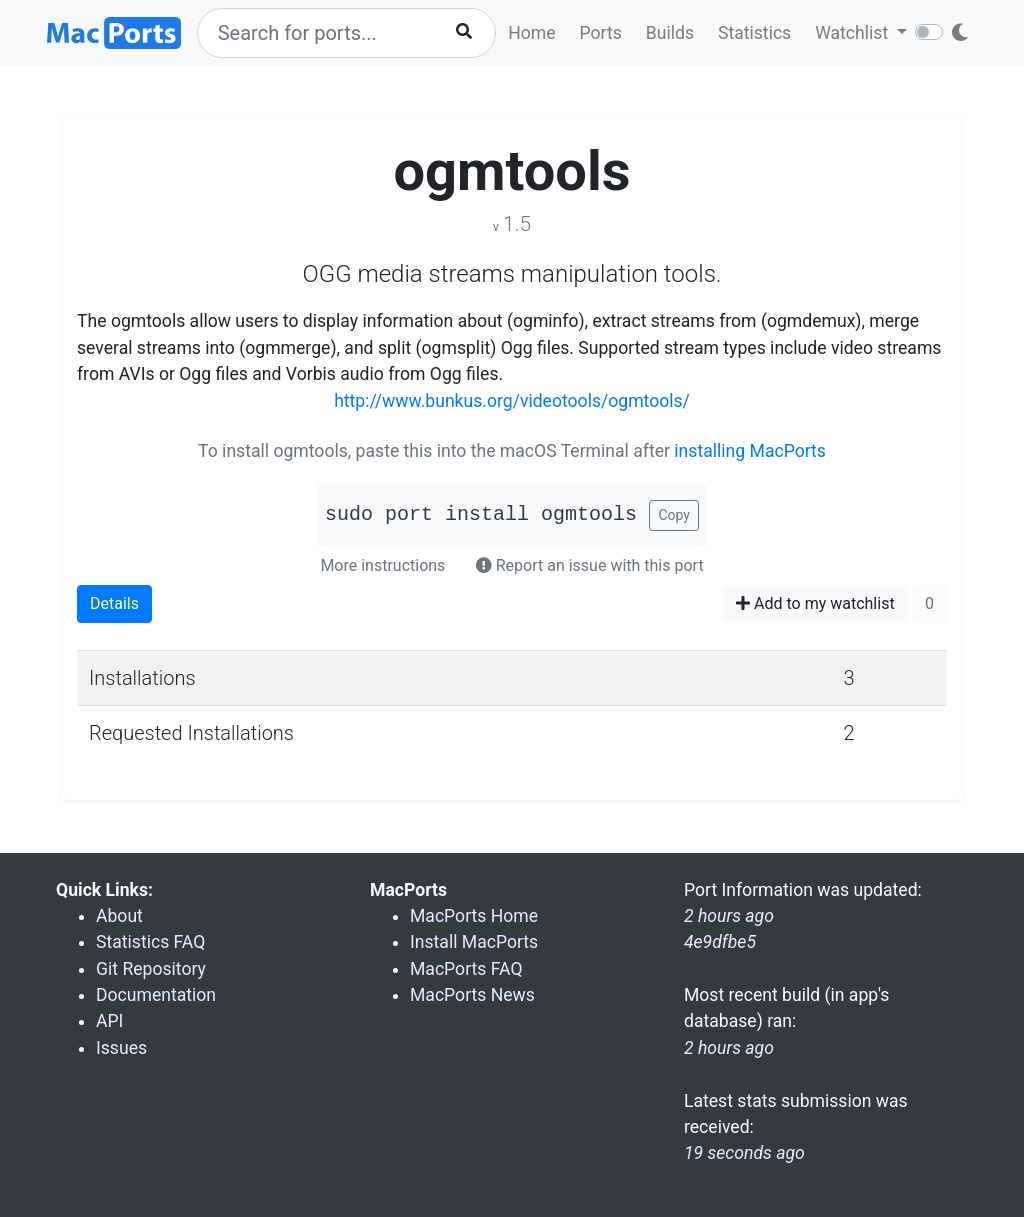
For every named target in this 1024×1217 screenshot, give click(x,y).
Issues (121, 1048)
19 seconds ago (744, 1153)
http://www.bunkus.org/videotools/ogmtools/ (512, 401)
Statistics (754, 33)
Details (114, 603)
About (119, 916)
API (109, 1021)
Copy (674, 515)
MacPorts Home (474, 916)
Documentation (156, 995)
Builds (670, 33)
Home (531, 33)
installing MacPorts (750, 451)
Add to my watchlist (815, 603)
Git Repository (151, 969)
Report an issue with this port (590, 565)
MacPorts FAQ (466, 969)
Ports (601, 33)
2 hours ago (729, 1048)
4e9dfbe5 (720, 942)
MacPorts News (472, 995)
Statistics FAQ (150, 942)
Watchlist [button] (853, 33)
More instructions (382, 565)
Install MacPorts (474, 942)
